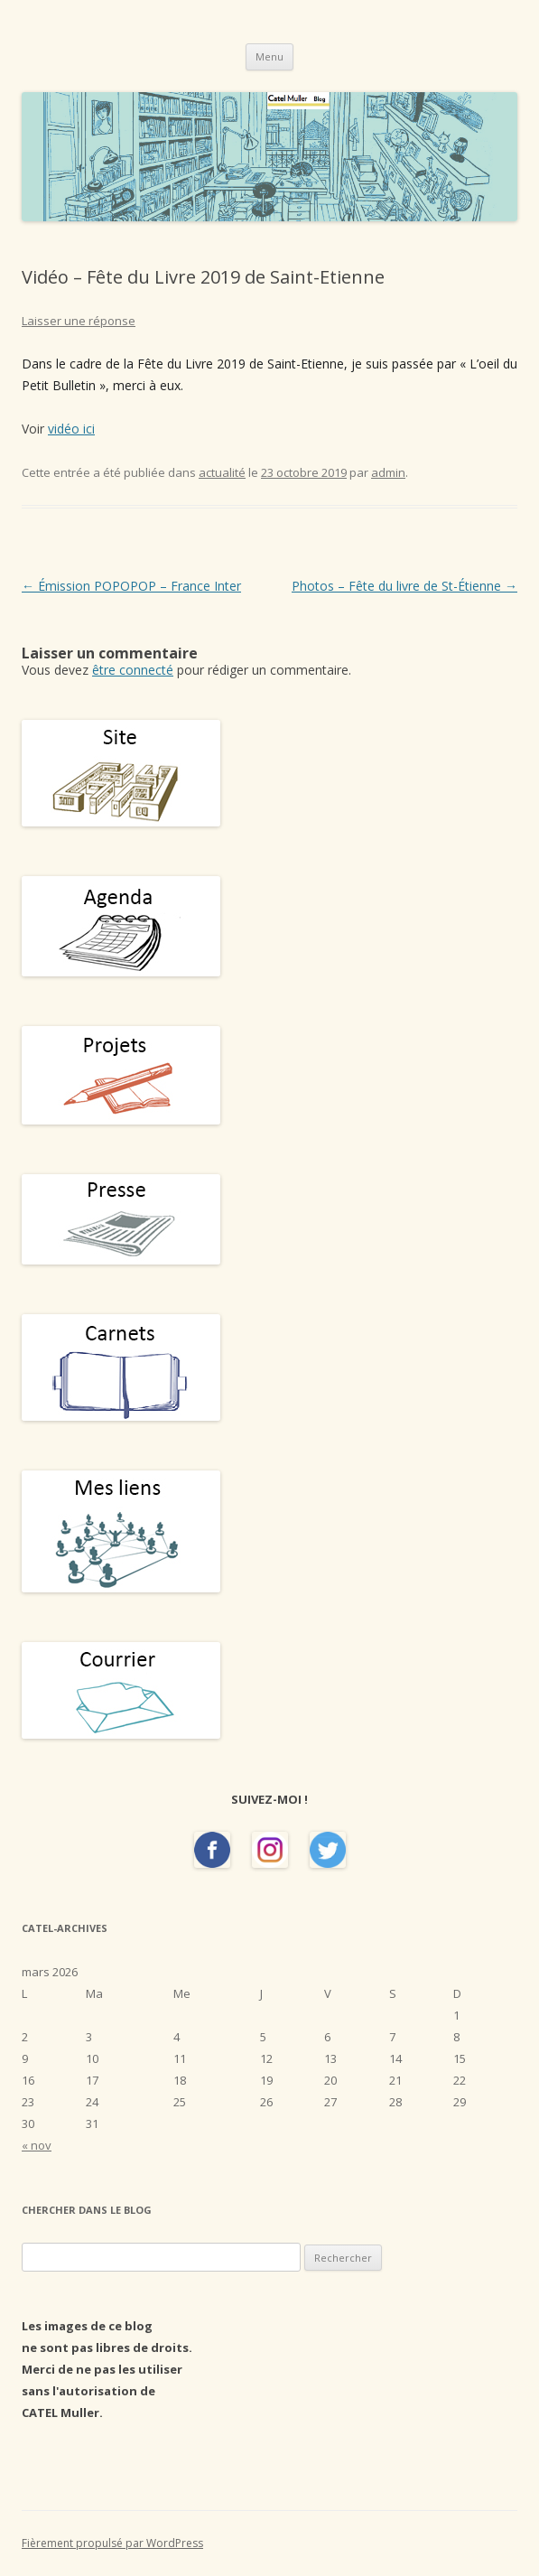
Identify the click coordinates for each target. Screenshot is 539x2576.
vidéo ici (71, 428)
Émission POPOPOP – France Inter (131, 585)
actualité (222, 472)
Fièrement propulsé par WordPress (112, 2543)
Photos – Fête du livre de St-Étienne (404, 585)
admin (388, 472)
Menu (269, 56)
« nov (36, 2145)
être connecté (132, 669)
